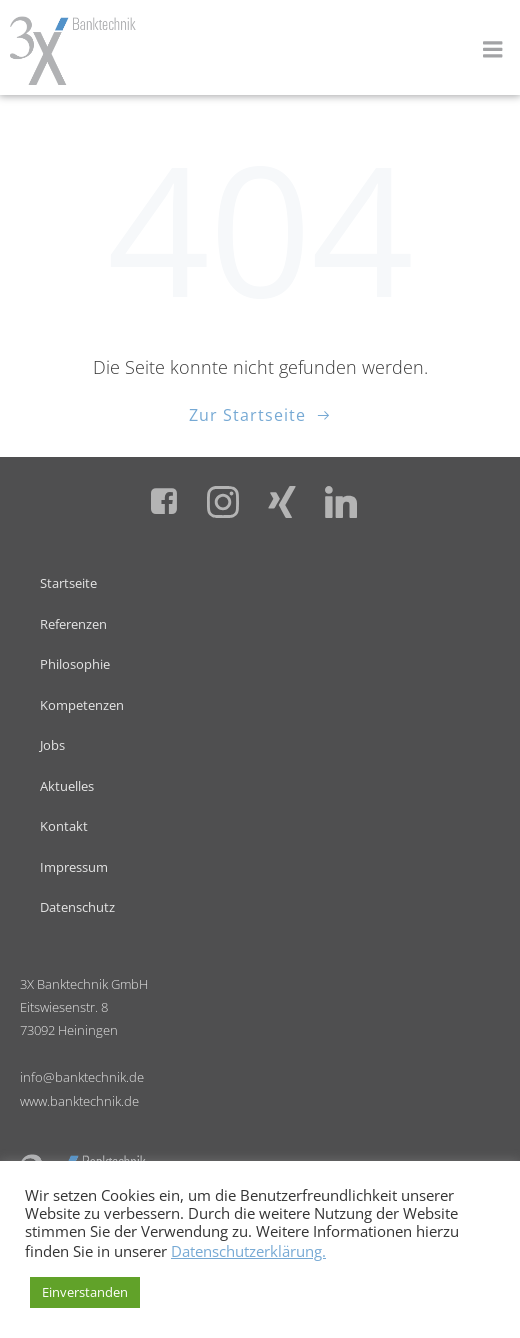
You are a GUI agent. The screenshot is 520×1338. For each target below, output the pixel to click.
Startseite (68, 583)
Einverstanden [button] (85, 1292)
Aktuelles (67, 786)
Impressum (74, 867)
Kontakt (64, 826)
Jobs (52, 745)
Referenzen (73, 624)
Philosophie (75, 664)
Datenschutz (77, 907)
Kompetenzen (82, 705)
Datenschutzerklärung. (248, 1251)
